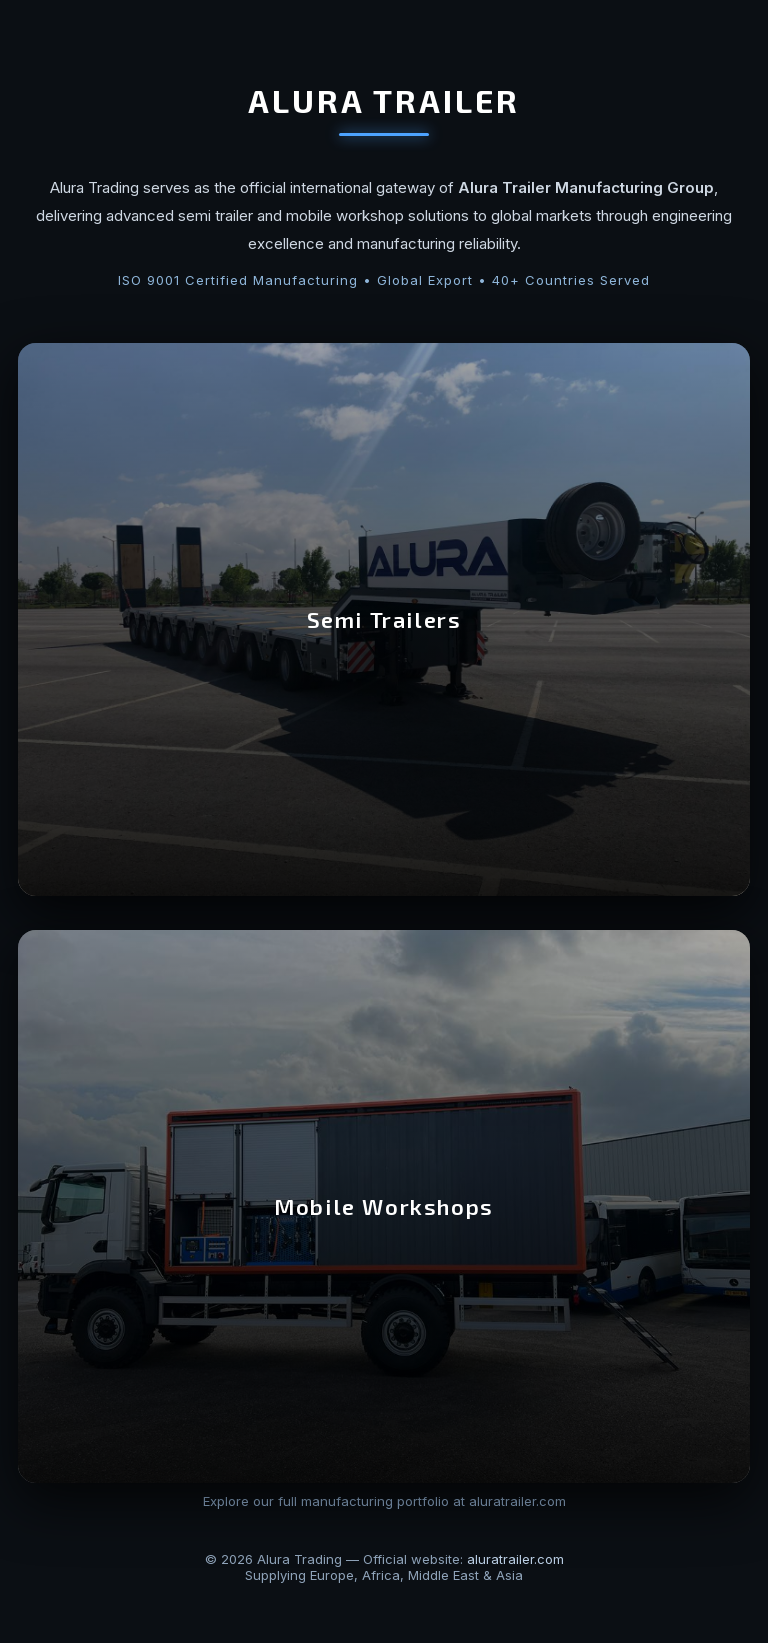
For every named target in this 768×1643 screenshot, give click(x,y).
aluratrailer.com (515, 1559)
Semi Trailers (384, 619)
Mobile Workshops (384, 1206)
